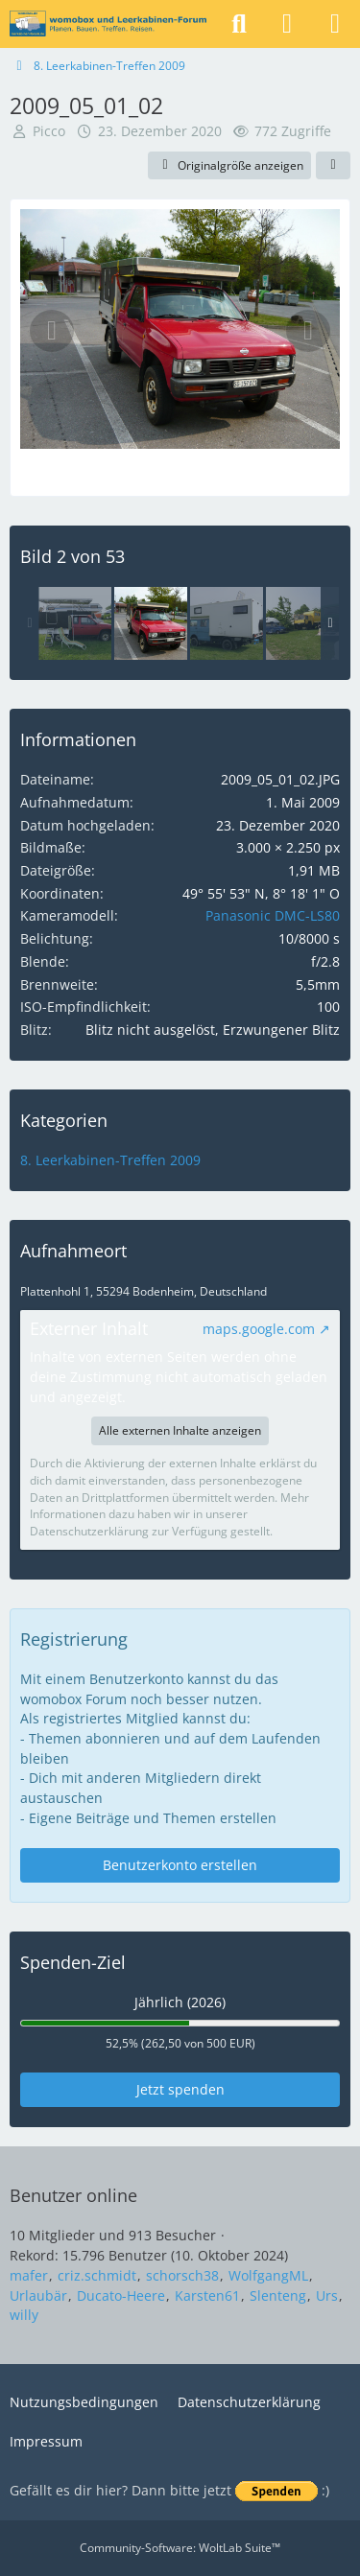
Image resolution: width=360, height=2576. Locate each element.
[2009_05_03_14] (226, 623)
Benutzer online (73, 2195)
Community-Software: (180, 2548)
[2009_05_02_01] (74, 623)
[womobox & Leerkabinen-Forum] (108, 24)
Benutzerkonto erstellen (180, 1865)
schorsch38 (182, 2275)
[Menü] (335, 24)
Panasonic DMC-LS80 (272, 915)
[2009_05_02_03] (302, 623)
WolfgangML (268, 2275)
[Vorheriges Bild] (52, 331)
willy (24, 2315)
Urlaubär (38, 2295)
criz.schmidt (97, 2275)
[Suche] (239, 24)
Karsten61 (207, 2295)
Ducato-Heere (121, 2295)
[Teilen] (333, 166)
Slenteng (278, 2295)
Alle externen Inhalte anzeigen (180, 1430)
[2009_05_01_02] (150, 623)
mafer (29, 2275)
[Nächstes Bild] (308, 331)
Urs (327, 2295)
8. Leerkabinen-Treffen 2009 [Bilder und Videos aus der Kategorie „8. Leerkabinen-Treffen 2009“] (110, 1160)
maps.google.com (259, 1329)
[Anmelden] (287, 24)
